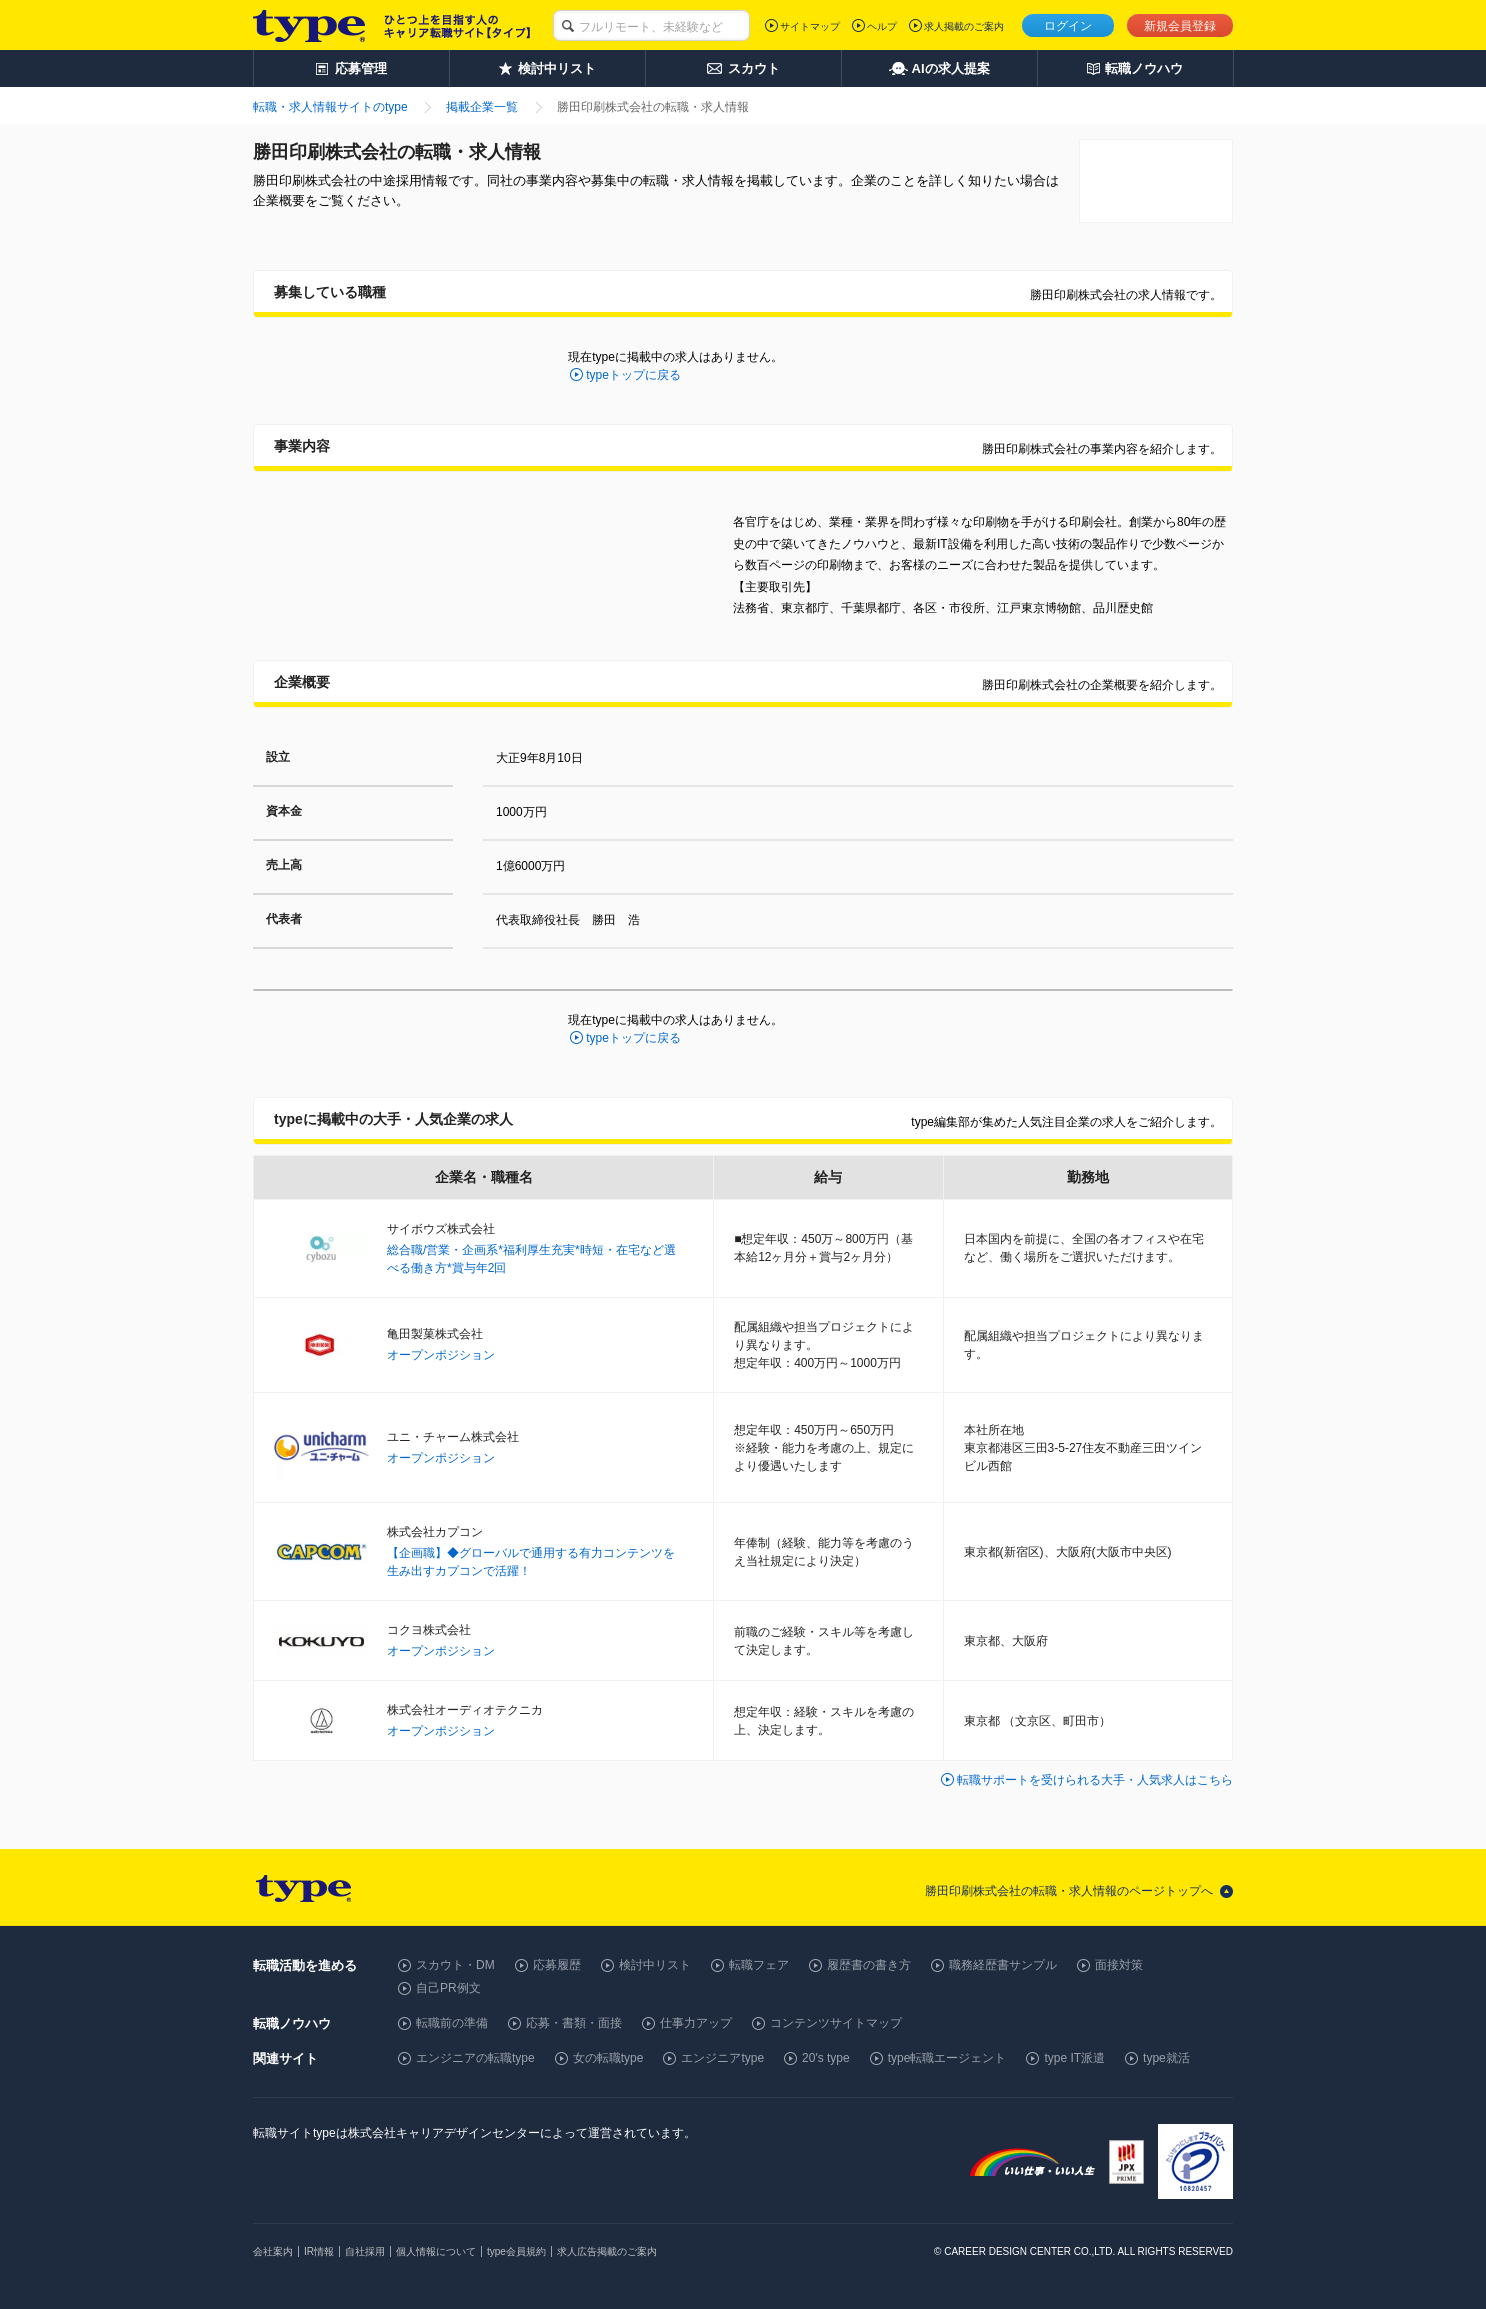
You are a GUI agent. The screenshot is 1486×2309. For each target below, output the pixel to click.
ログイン (1068, 26)
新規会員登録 (1180, 26)
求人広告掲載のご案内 (607, 2251)
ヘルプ (882, 26)
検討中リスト (655, 1965)
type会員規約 (516, 2251)
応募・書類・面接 (574, 2023)
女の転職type (608, 2058)
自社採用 (365, 2251)
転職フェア (759, 1965)
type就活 (1166, 2058)
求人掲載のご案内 (964, 26)
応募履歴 (557, 1965)
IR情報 (319, 2251)
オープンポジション (441, 1355)
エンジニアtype (722, 2058)
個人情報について (436, 2251)
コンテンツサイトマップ (836, 2023)
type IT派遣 (1074, 2058)
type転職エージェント (947, 2058)
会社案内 (273, 2251)
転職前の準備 (452, 2023)
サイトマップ (810, 26)
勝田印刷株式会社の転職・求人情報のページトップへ (1069, 1891)
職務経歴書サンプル (1003, 1965)
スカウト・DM (455, 1965)
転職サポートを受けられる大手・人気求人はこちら (1095, 1780)
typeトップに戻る (633, 375)
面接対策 (1119, 1965)
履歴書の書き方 (869, 1965)
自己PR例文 (448, 1988)
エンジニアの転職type (475, 2058)
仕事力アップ (696, 2023)
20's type (826, 2058)
